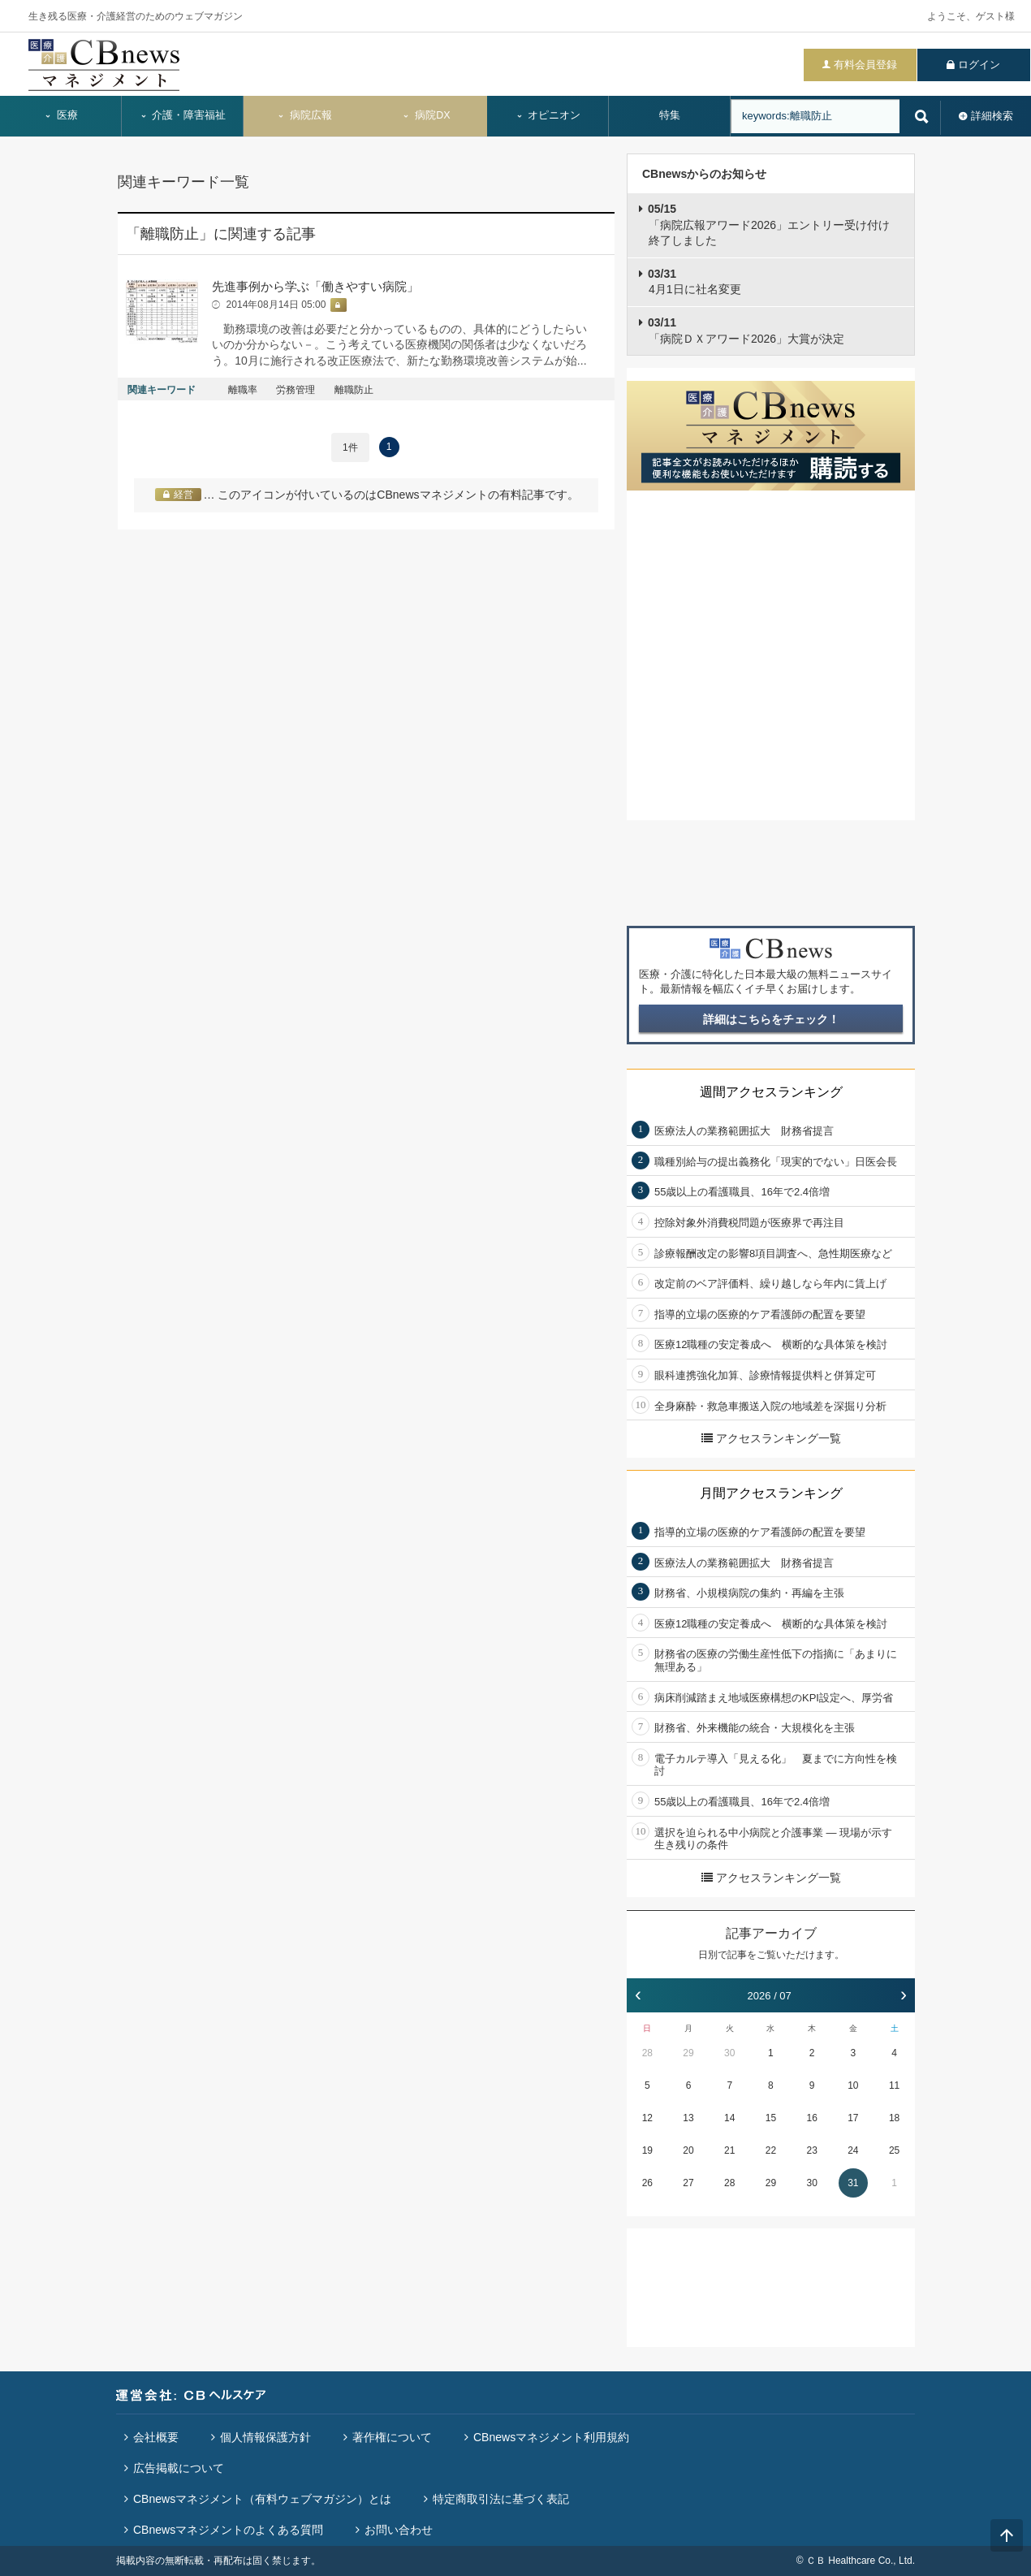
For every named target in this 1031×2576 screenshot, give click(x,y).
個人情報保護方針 (265, 2437)
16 (811, 2118)
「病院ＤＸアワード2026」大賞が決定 (746, 330)
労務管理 (295, 389)
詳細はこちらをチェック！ (771, 1019)
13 (688, 2118)
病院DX (426, 115)
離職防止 (353, 389)
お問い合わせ (399, 2529)
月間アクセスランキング (771, 1493)
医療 (61, 115)
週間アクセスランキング (771, 1092)
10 (853, 2085)
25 (894, 2150)
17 (853, 2118)
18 (894, 2118)
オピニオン (548, 115)
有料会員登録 (865, 64)
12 (647, 2118)
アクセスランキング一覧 (771, 1438)
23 (811, 2150)
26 (647, 2183)
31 (853, 2183)
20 (688, 2150)
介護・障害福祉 (183, 115)
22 (771, 2150)
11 (894, 2085)
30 (729, 2053)
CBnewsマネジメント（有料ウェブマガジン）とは (262, 2498)
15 (771, 2118)
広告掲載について (178, 2467)
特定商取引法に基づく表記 (501, 2498)
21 (729, 2150)
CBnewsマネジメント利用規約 (551, 2437)
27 (688, 2183)
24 (853, 2150)
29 (688, 2053)
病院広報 (304, 115)
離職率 (242, 389)
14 (729, 2118)
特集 (669, 115)
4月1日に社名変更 (694, 281)
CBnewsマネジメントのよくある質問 (228, 2529)
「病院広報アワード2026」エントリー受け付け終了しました (769, 224)
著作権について (392, 2437)
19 (647, 2150)
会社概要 (156, 2437)
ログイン (979, 64)
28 (647, 2053)
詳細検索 (992, 116)
